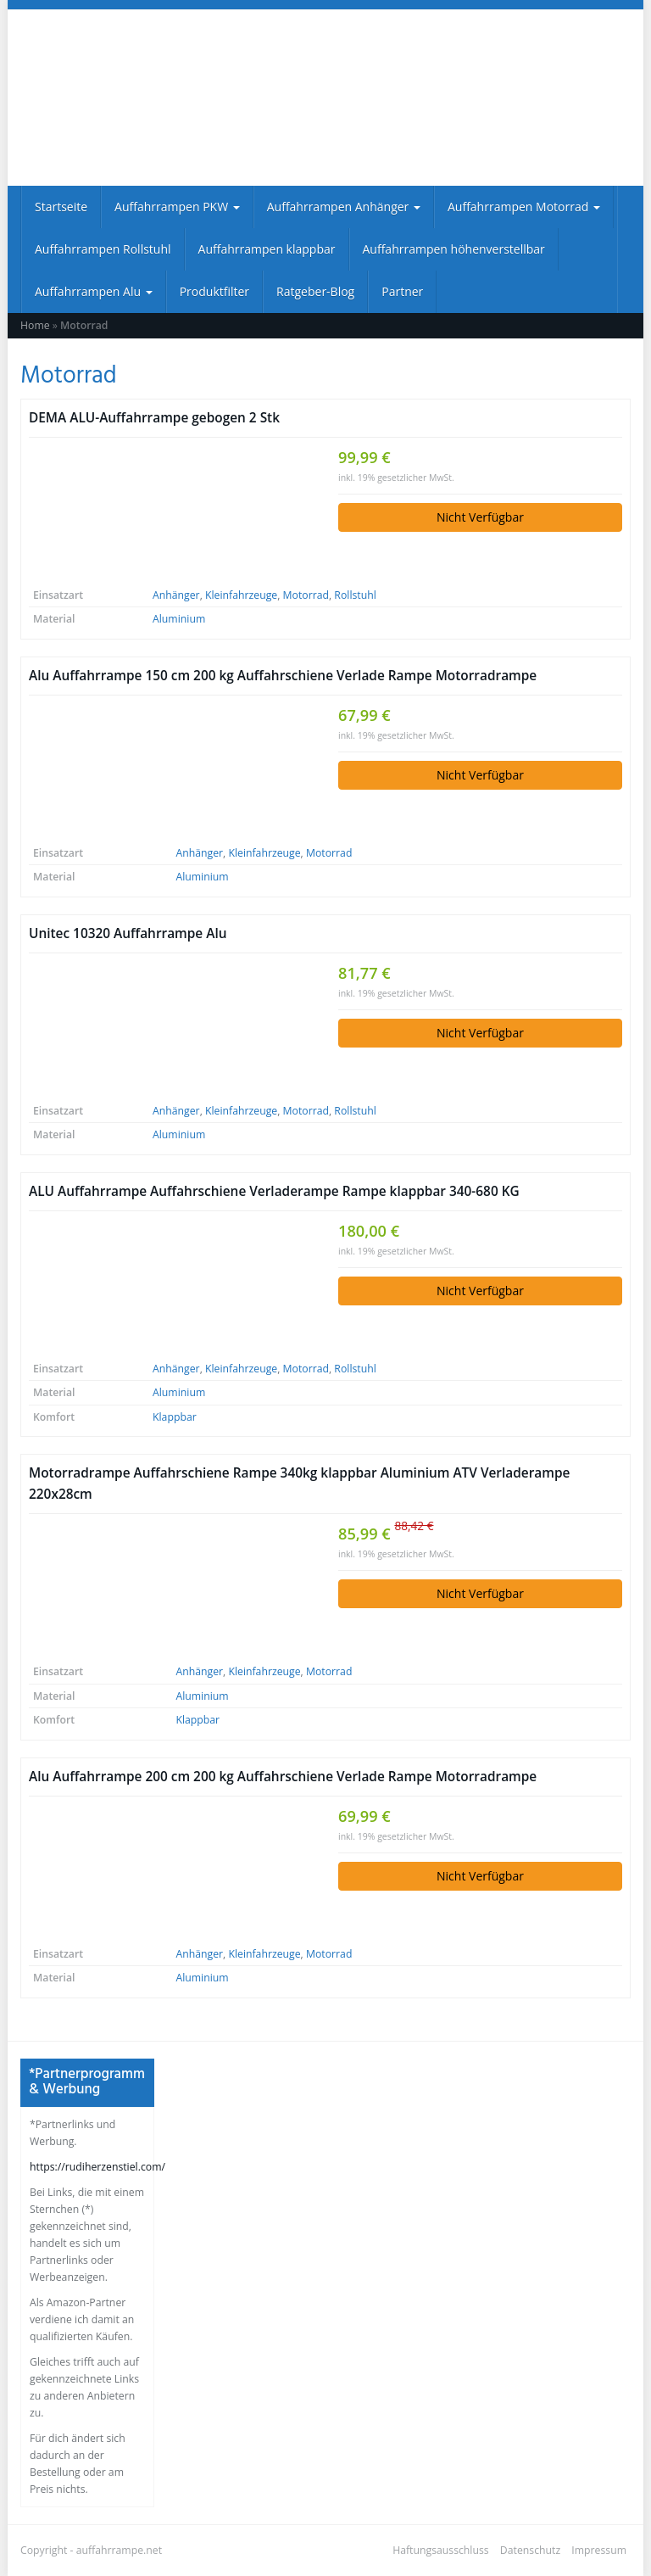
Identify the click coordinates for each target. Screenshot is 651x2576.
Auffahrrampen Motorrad (524, 206)
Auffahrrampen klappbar (267, 249)
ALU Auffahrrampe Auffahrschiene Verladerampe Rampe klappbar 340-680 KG (274, 1191)
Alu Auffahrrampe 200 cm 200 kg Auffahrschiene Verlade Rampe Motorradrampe (283, 1776)
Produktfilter (214, 291)
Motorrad (306, 595)
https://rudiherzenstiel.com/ (97, 2167)
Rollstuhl (355, 595)
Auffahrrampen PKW (177, 206)
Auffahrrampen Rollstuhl (103, 249)
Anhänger (176, 595)
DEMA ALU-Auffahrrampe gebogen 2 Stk (154, 418)
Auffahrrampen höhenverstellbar (454, 249)
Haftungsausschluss (440, 2550)
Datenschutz (530, 2550)
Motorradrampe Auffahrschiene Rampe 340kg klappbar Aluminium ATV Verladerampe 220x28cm (299, 1483)
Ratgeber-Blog (315, 291)
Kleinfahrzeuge (241, 595)
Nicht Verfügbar (480, 517)
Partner (402, 291)
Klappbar (175, 1417)
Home (35, 325)
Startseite (61, 206)
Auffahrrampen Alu (94, 291)
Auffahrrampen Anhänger (343, 206)
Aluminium (179, 619)
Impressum (598, 2550)
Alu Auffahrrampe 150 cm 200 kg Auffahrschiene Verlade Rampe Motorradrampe (283, 676)
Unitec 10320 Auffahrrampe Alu (127, 933)
